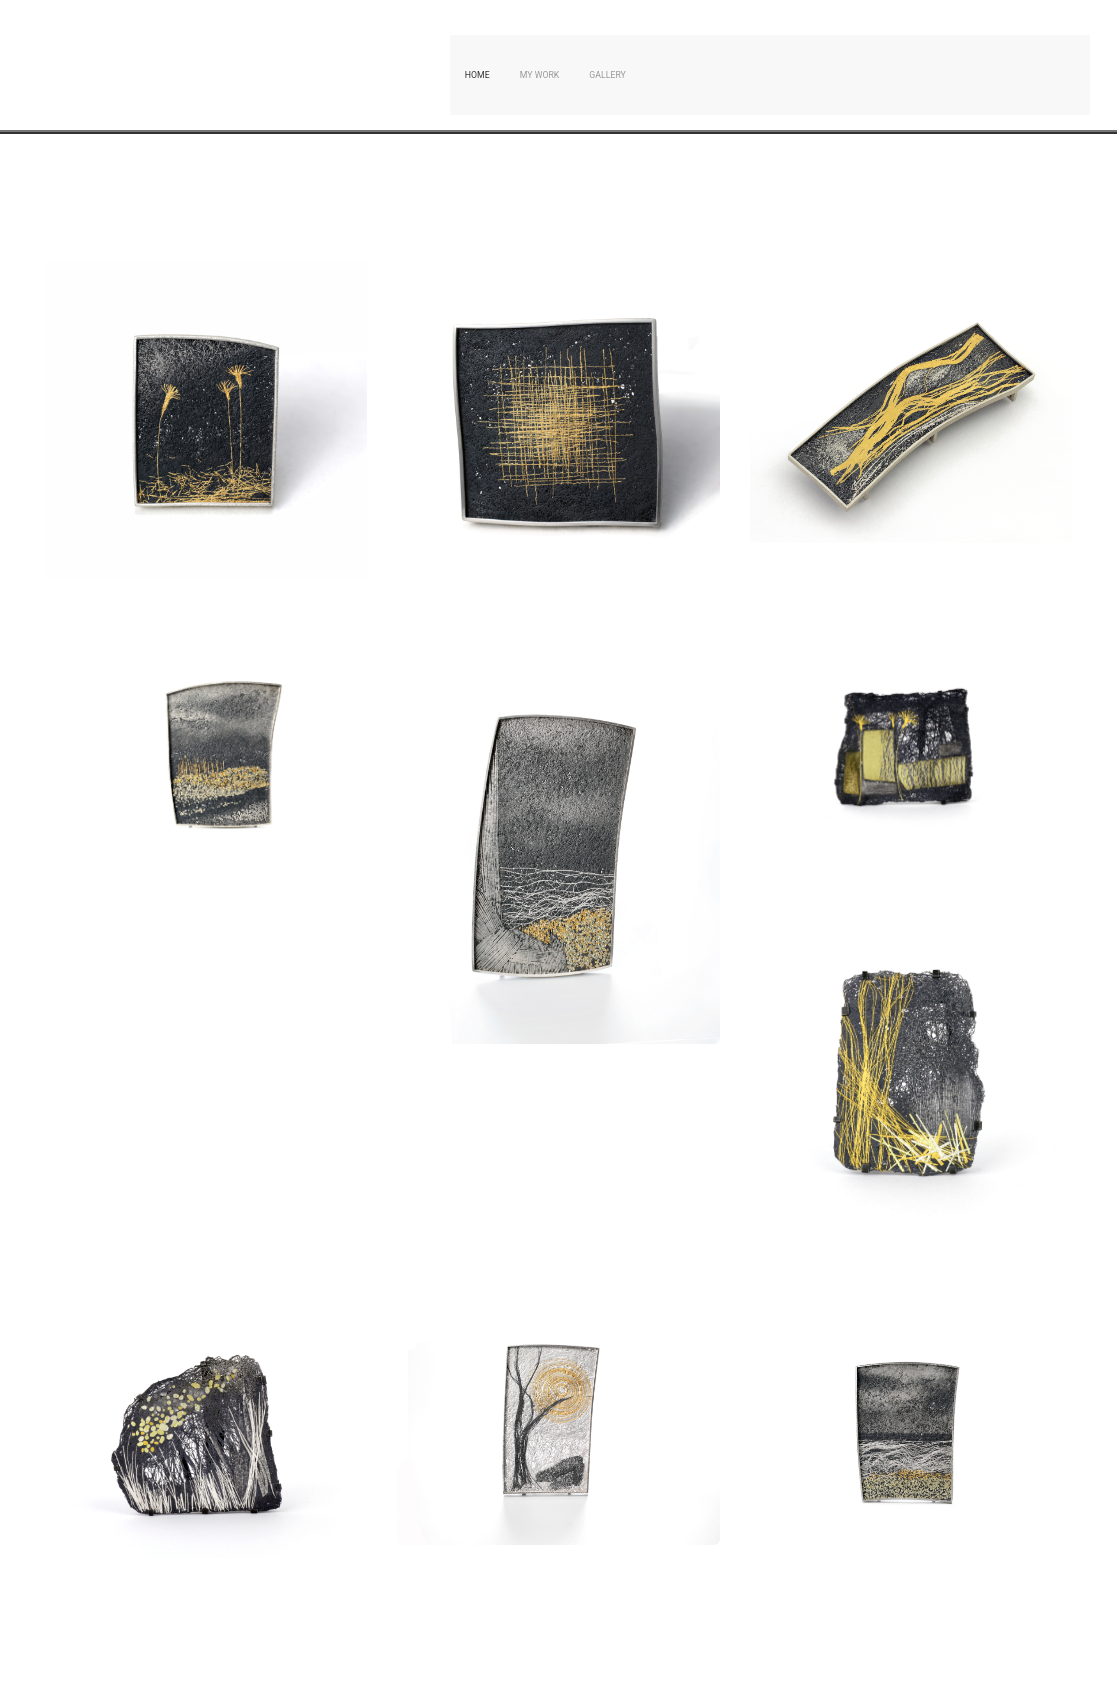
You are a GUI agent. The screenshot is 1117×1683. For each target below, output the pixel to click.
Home (477, 75)
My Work (540, 75)
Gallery (607, 75)
